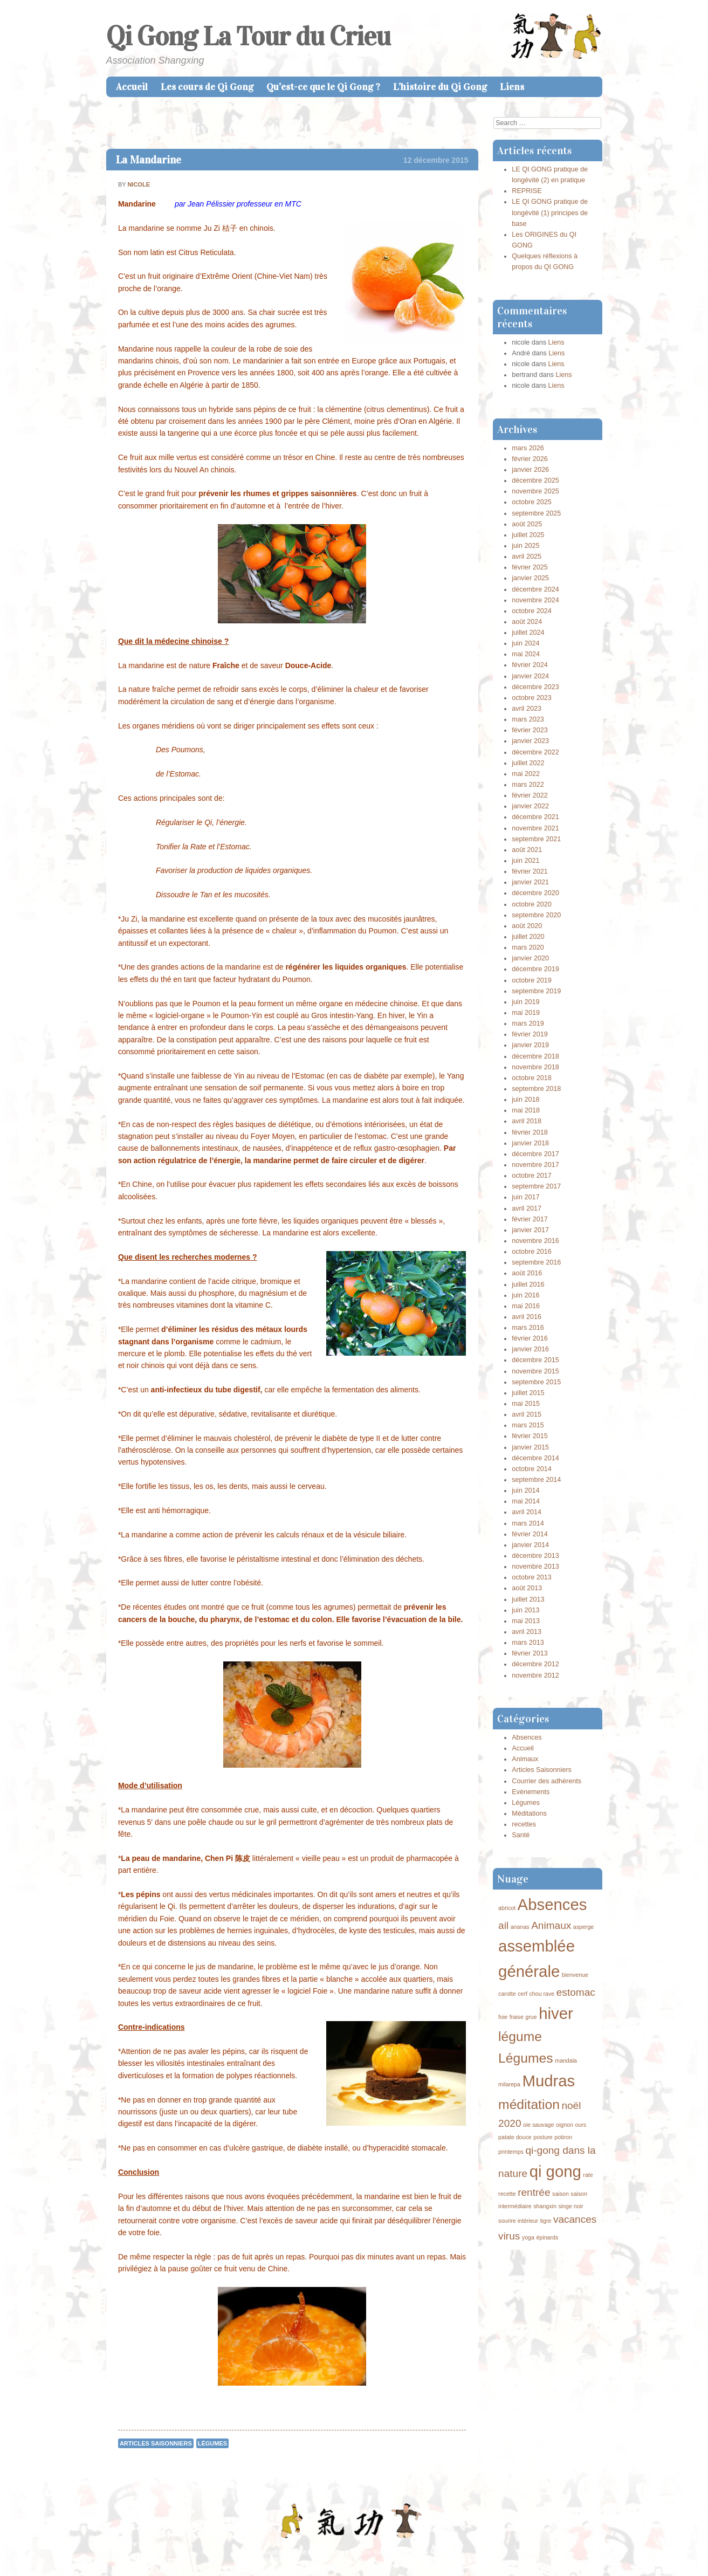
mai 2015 (526, 1403)
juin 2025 (525, 545)
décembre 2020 (535, 893)
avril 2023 (526, 708)
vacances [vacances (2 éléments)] (574, 2219)
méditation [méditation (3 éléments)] (529, 2104)
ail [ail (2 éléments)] (503, 1925)
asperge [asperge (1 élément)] (583, 1927)
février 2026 (530, 459)
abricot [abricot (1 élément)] (506, 1908)
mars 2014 (528, 1523)
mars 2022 (528, 784)
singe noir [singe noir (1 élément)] (570, 2206)
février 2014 (530, 1534)
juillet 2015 (528, 1393)
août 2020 (527, 926)
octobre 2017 (532, 1175)
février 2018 (530, 1132)
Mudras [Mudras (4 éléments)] (548, 2081)
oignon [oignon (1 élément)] (564, 2124)
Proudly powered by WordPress (303, 2552)
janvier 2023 (530, 741)
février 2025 (530, 567)
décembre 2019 (535, 969)
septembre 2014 (536, 1479)
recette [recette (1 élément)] (507, 2193)
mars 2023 (528, 719)
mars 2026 (528, 448)
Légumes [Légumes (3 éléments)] (525, 2058)
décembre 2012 (535, 1664)
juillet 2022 (528, 763)
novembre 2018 (535, 1067)
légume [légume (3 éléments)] (520, 2036)
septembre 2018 (536, 1089)
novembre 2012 (535, 1675)
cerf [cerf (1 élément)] (522, 1993)
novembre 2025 (535, 491)
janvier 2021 (530, 882)
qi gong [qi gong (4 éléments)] (555, 2171)
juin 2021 (525, 860)
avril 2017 (526, 1208)
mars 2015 (528, 1425)
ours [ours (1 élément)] (580, 2124)
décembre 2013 (535, 1556)
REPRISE (526, 191)
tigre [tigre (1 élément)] (546, 2220)
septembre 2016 (536, 1262)
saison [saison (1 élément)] (560, 2193)
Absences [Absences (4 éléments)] (552, 1904)
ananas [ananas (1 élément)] (520, 1927)
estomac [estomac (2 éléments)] (575, 1992)
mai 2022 (526, 774)
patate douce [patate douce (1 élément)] (515, 2137)
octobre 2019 (532, 980)
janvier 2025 (530, 578)
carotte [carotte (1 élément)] (507, 1993)
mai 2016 (526, 1306)
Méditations (529, 1813)
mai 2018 (526, 1110)
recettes (524, 1824)
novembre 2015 (535, 1371)
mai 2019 (526, 1012)
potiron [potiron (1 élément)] (563, 2137)
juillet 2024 (528, 632)
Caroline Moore (426, 2552)
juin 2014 (525, 1490)
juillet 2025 (528, 535)
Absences (526, 1737)
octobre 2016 (532, 1251)
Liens (512, 87)
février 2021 (530, 871)
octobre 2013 (532, 1577)
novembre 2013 (535, 1566)
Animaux (525, 1759)
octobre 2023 (532, 698)
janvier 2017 (530, 1230)
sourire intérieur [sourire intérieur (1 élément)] (518, 2220)
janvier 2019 (530, 1045)
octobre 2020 (532, 904)
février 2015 (530, 1436)
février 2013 (530, 1653)
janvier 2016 (530, 1349)
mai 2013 (526, 1621)
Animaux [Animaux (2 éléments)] (551, 1925)
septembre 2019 (536, 991)
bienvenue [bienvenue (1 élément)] (575, 1975)
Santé (521, 1835)
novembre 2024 (535, 600)
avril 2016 (526, 1317)
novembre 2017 (535, 1165)
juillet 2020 (528, 936)
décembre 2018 (535, 1056)
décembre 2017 (535, 1154)
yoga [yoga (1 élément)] (528, 2237)
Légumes (212, 2443)
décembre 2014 (535, 1458)
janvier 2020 (530, 958)
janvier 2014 (530, 1545)
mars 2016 (528, 1327)
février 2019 (530, 1034)
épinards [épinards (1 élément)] (547, 2237)
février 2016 (530, 1338)
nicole (138, 184)
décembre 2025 (535, 480)
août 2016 (527, 1273)
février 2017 (530, 1219)
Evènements (530, 1792)
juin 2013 (525, 1610)
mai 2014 (526, 1501)
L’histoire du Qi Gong (440, 87)
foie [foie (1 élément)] (502, 2017)
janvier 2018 (530, 1143)
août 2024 (527, 622)
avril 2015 (526, 1414)
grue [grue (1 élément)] (531, 2017)
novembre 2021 (535, 828)
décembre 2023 (535, 687)
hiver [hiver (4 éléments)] (556, 2013)
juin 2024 (525, 643)
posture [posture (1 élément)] (543, 2137)
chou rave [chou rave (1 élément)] (541, 1993)
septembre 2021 (536, 839)
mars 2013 (528, 1642)
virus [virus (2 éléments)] (509, 2236)
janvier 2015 (530, 1447)
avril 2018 (526, 1121)
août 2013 (527, 1588)
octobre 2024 (532, 611)
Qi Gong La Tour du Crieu (248, 36)
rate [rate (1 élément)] (588, 2175)
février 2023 (530, 730)
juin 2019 (525, 1002)
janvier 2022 (530, 806)
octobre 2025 (532, 502)
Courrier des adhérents (546, 1781)
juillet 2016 (528, 1284)
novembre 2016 (535, 1241)
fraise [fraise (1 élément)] (517, 2017)
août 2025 (527, 524)
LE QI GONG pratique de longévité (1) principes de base (550, 212)
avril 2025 (526, 556)
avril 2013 (526, 1632)
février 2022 (530, 795)
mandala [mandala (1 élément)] (566, 2060)
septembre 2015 (536, 1382)
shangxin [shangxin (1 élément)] (544, 2206)
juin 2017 (525, 1197)
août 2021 (527, 850)
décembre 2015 (535, 1360)
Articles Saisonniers (156, 2443)
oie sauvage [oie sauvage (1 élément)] (538, 2124)
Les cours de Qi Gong (207, 87)
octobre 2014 (532, 1469)
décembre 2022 (535, 752)
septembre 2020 (536, 915)
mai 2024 (526, 654)
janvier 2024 (530, 676)
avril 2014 (526, 1512)
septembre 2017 (536, 1186)
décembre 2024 (535, 589)
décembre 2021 (535, 817)
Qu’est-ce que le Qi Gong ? (323, 87)
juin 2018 (525, 1099)
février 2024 (530, 665)
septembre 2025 (536, 513)
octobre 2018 (532, 1078)
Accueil (132, 87)
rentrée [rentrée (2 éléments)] (534, 2192)
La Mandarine (148, 159)
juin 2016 (525, 1295)
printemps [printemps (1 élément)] (511, 2151)
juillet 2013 (528, 1599)
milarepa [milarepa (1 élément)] (509, 2084)
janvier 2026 (530, 469)
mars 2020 (528, 947)
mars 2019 (528, 1023)
